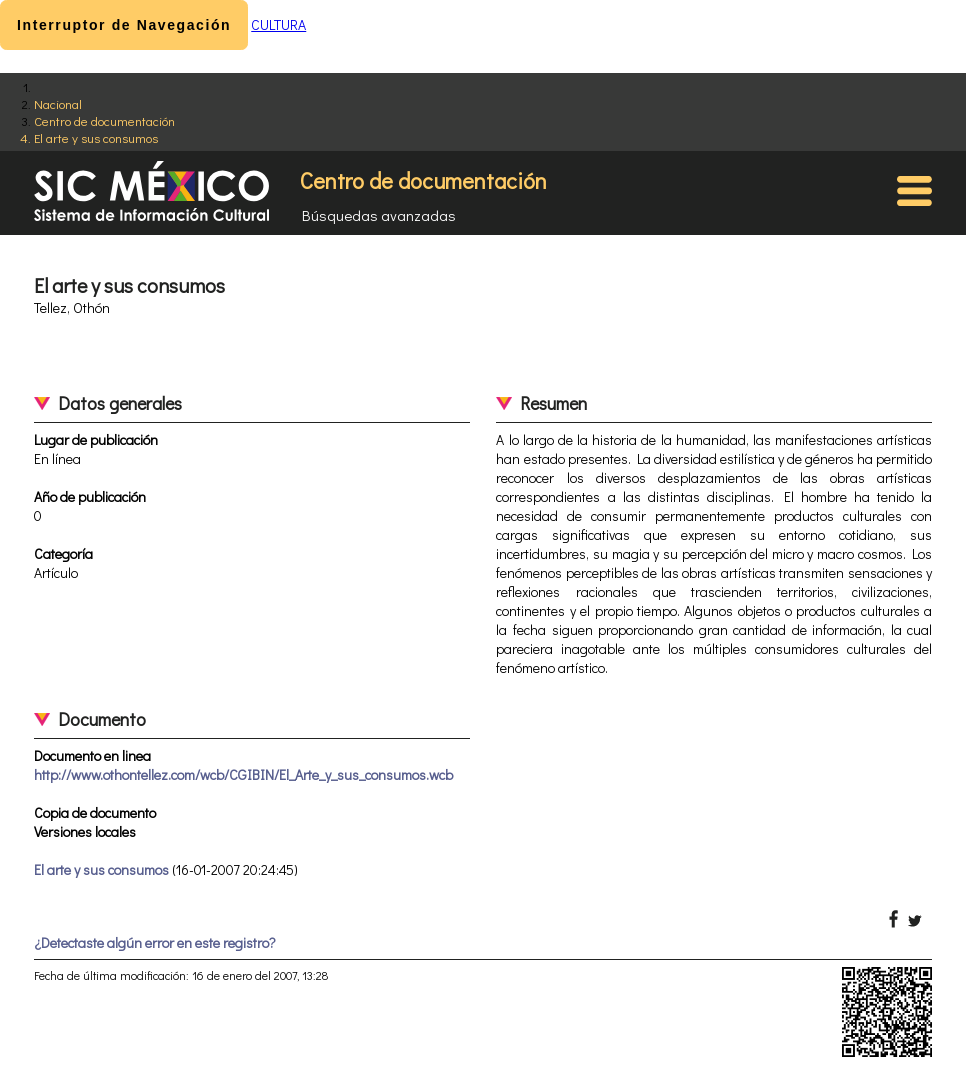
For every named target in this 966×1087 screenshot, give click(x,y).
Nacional (58, 103)
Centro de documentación (104, 120)
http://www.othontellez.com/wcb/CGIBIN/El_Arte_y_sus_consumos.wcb (243, 774)
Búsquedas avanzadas (379, 215)
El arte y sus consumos (96, 137)
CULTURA (278, 24)
